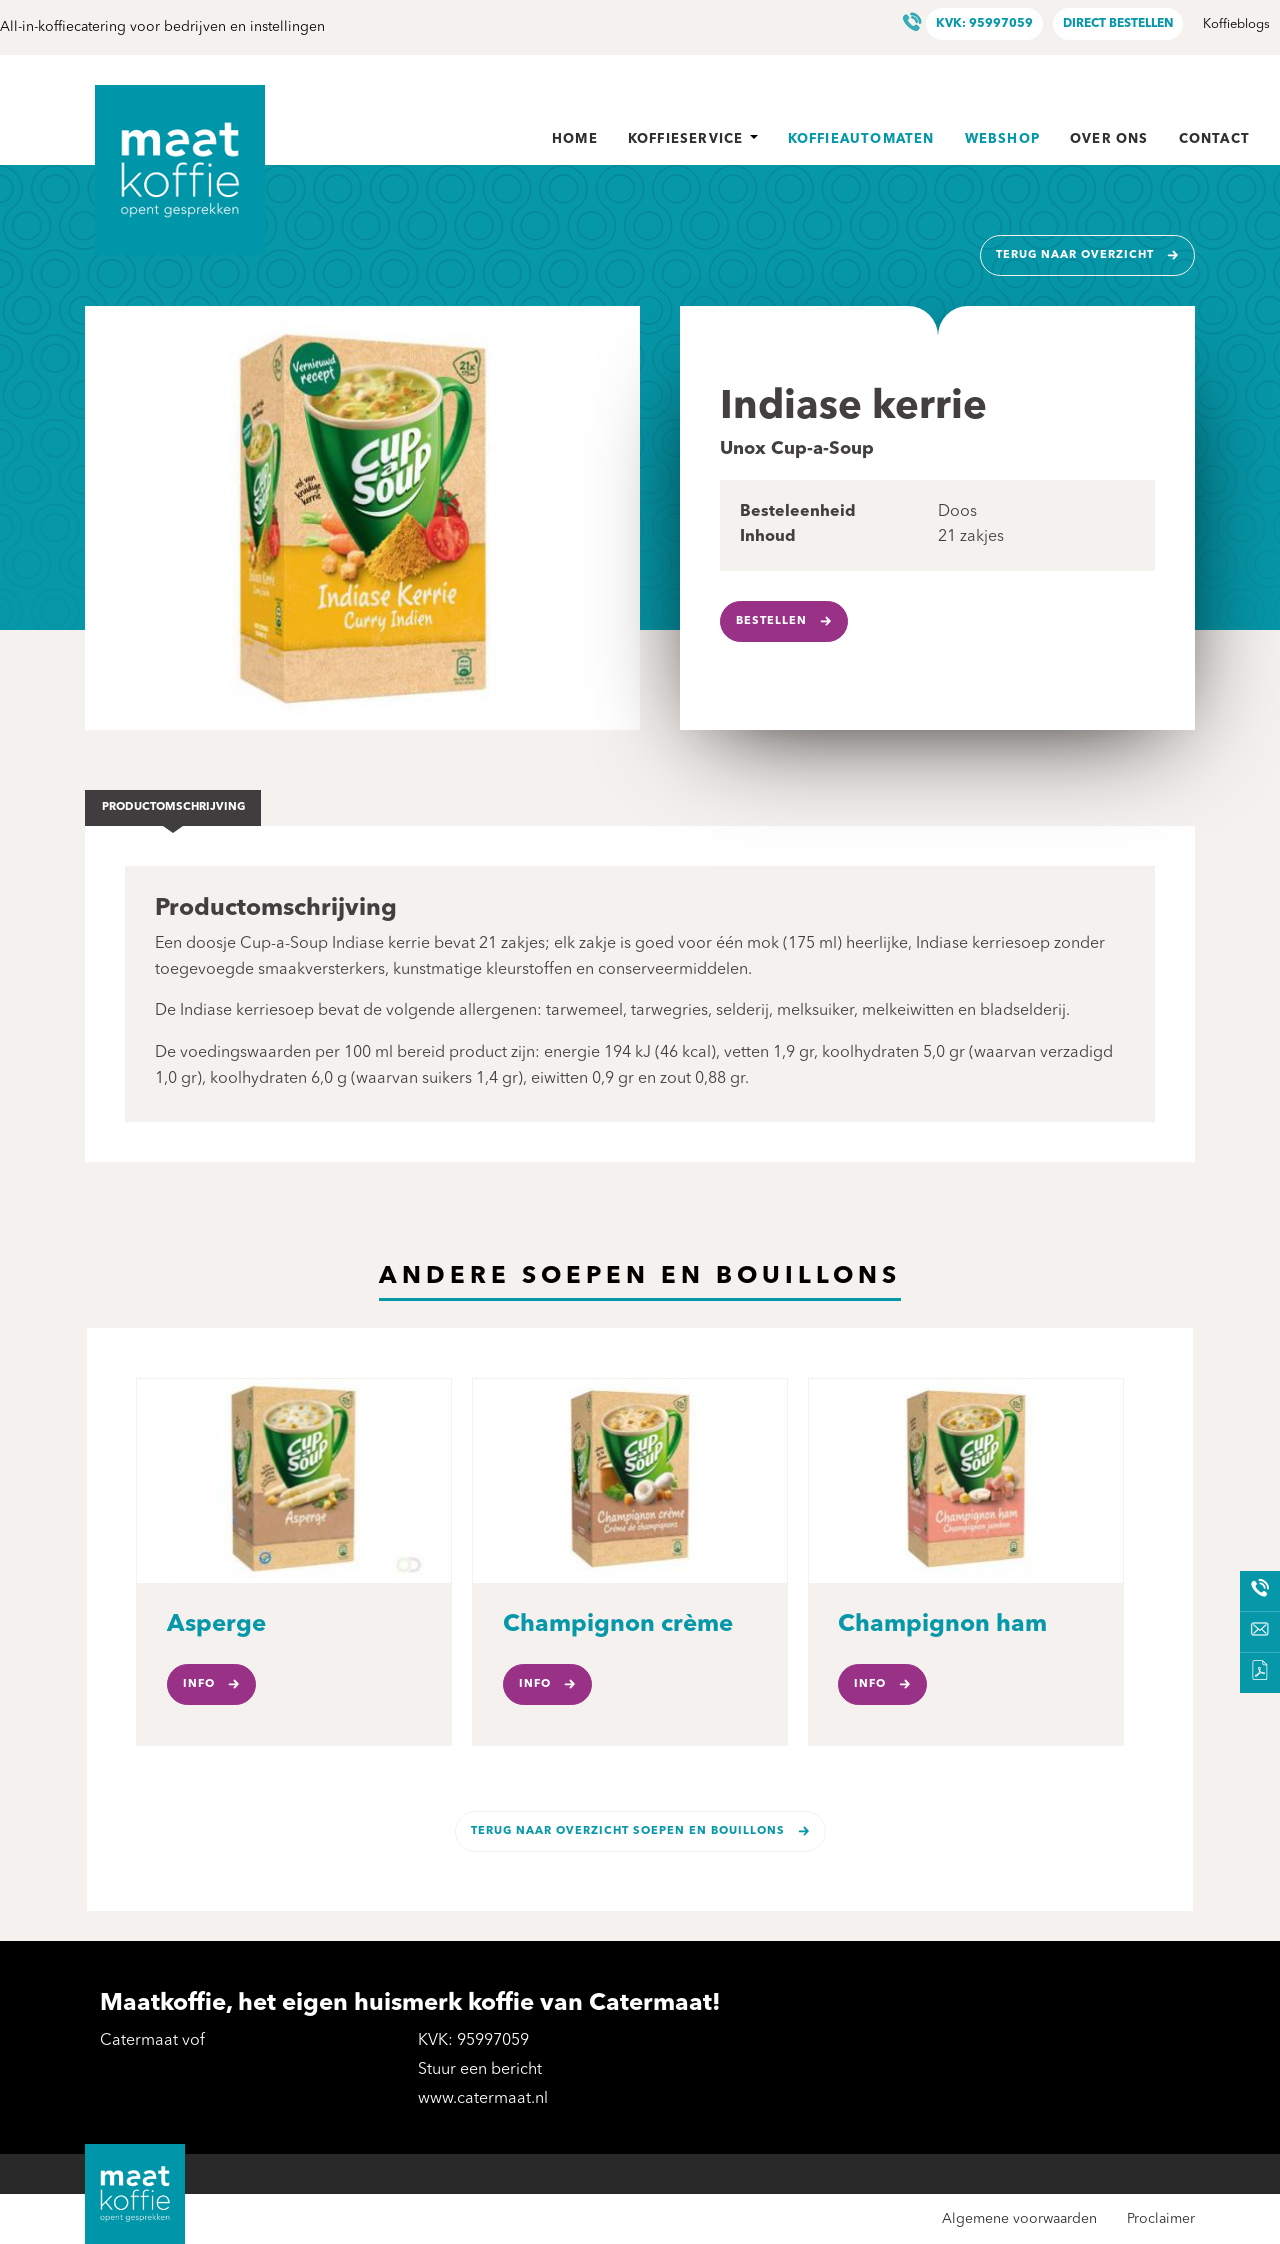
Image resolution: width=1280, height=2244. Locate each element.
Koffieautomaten (861, 139)
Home (575, 139)
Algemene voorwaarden (1019, 2219)
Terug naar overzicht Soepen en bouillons (628, 1831)
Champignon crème (618, 1625)
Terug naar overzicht (1075, 255)
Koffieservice (693, 139)
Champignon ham (942, 1625)
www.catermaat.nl (483, 2099)
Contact (1214, 139)
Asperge (216, 1625)
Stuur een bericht (480, 2070)
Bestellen (771, 621)
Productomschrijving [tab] (173, 807)
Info (199, 1684)
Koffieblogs (1236, 24)
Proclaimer (1161, 2219)
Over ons (1109, 139)
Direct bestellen (1118, 24)
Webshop (1002, 139)
